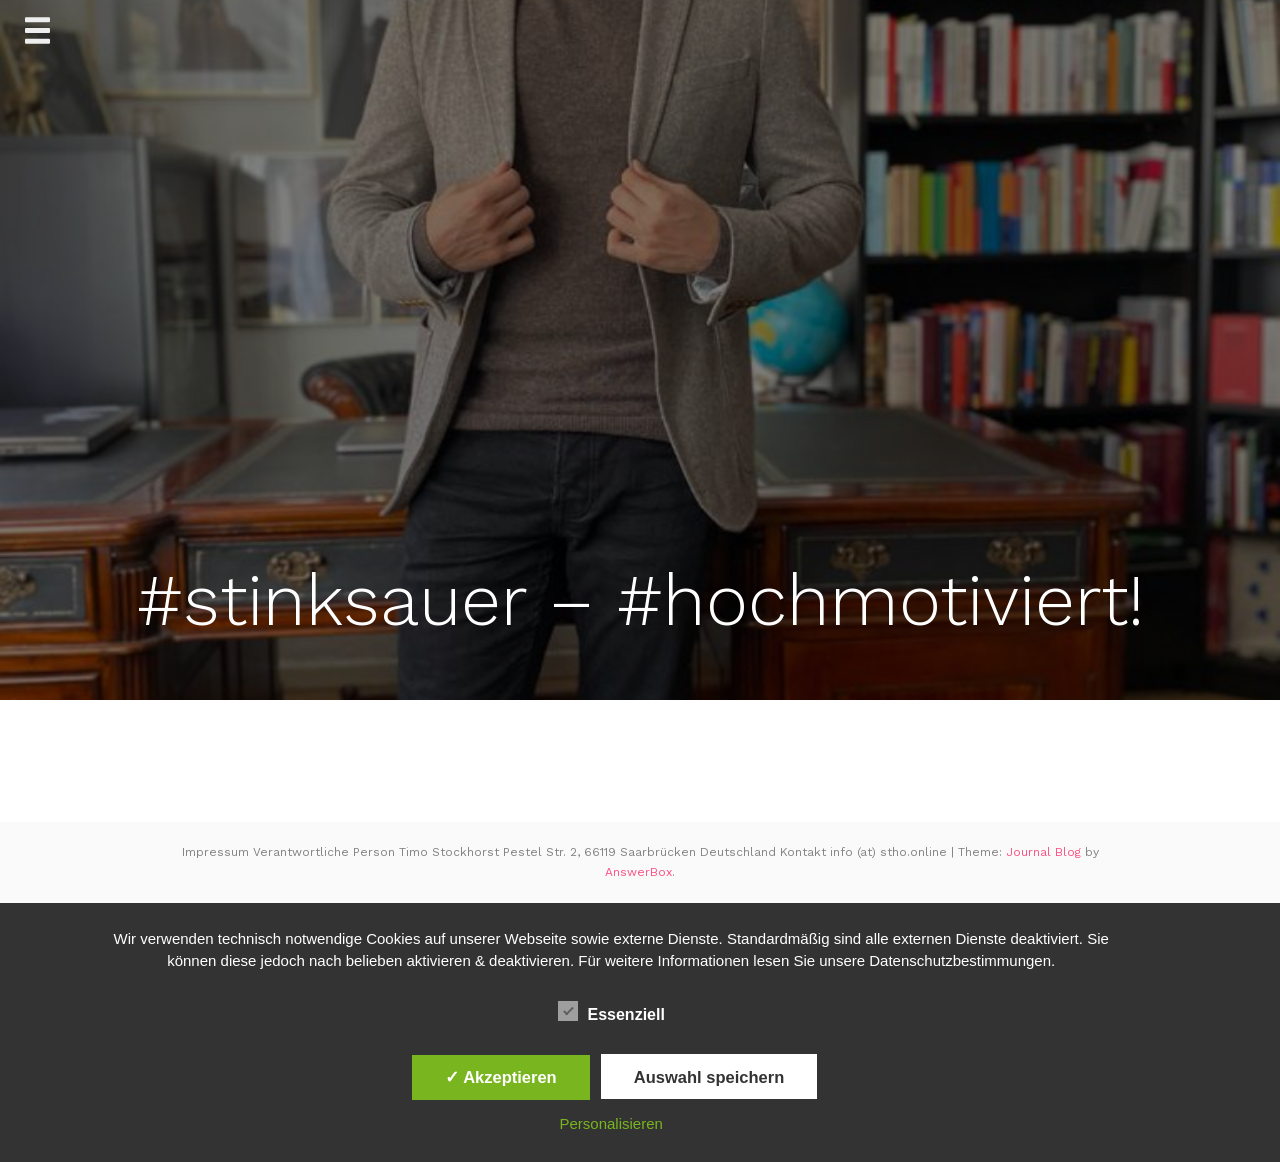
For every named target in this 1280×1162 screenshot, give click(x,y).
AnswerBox (638, 872)
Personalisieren (611, 1123)
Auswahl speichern (709, 1077)
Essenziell (611, 1012)
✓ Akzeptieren (501, 1077)
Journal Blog (1045, 852)
